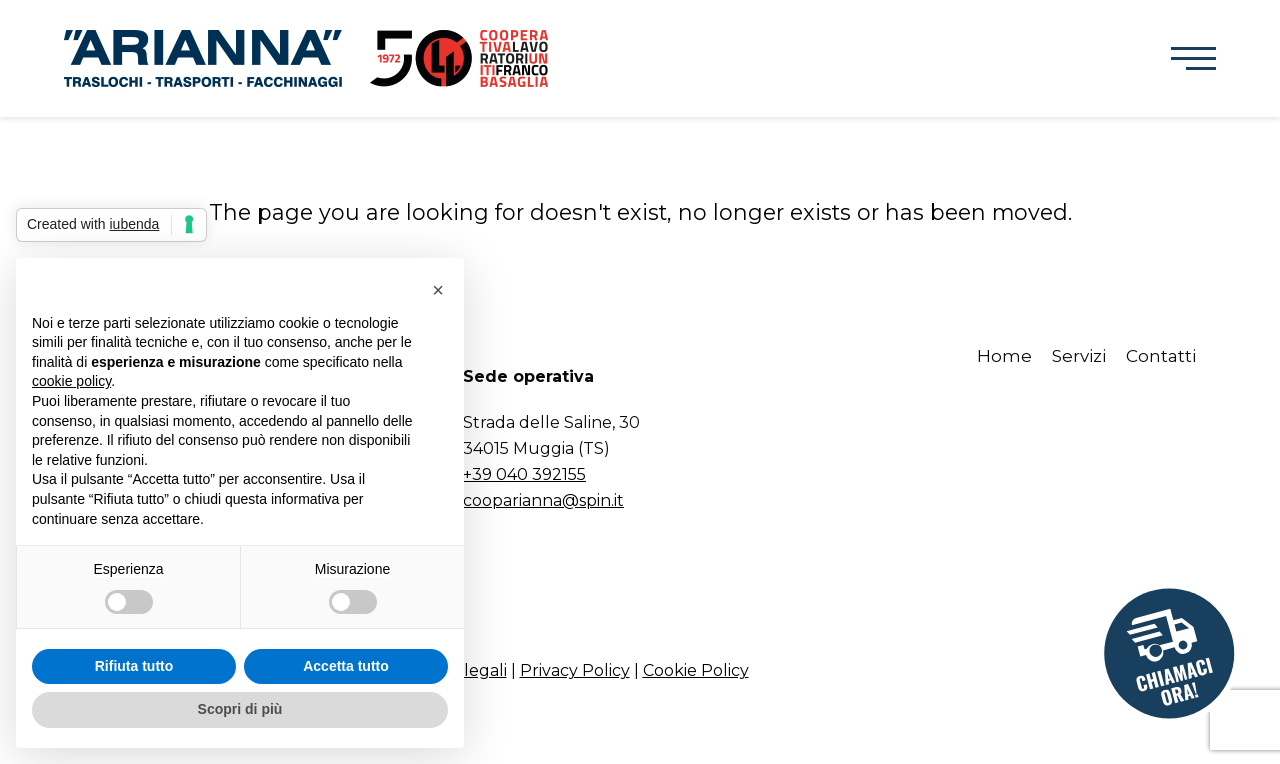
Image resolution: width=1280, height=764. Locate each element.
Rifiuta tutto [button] (134, 666)
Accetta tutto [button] (346, 666)
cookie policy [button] (71, 381)
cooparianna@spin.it (543, 500)
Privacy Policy (575, 670)
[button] (1193, 59)
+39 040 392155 (524, 474)
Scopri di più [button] (240, 709)
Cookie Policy (696, 670)
